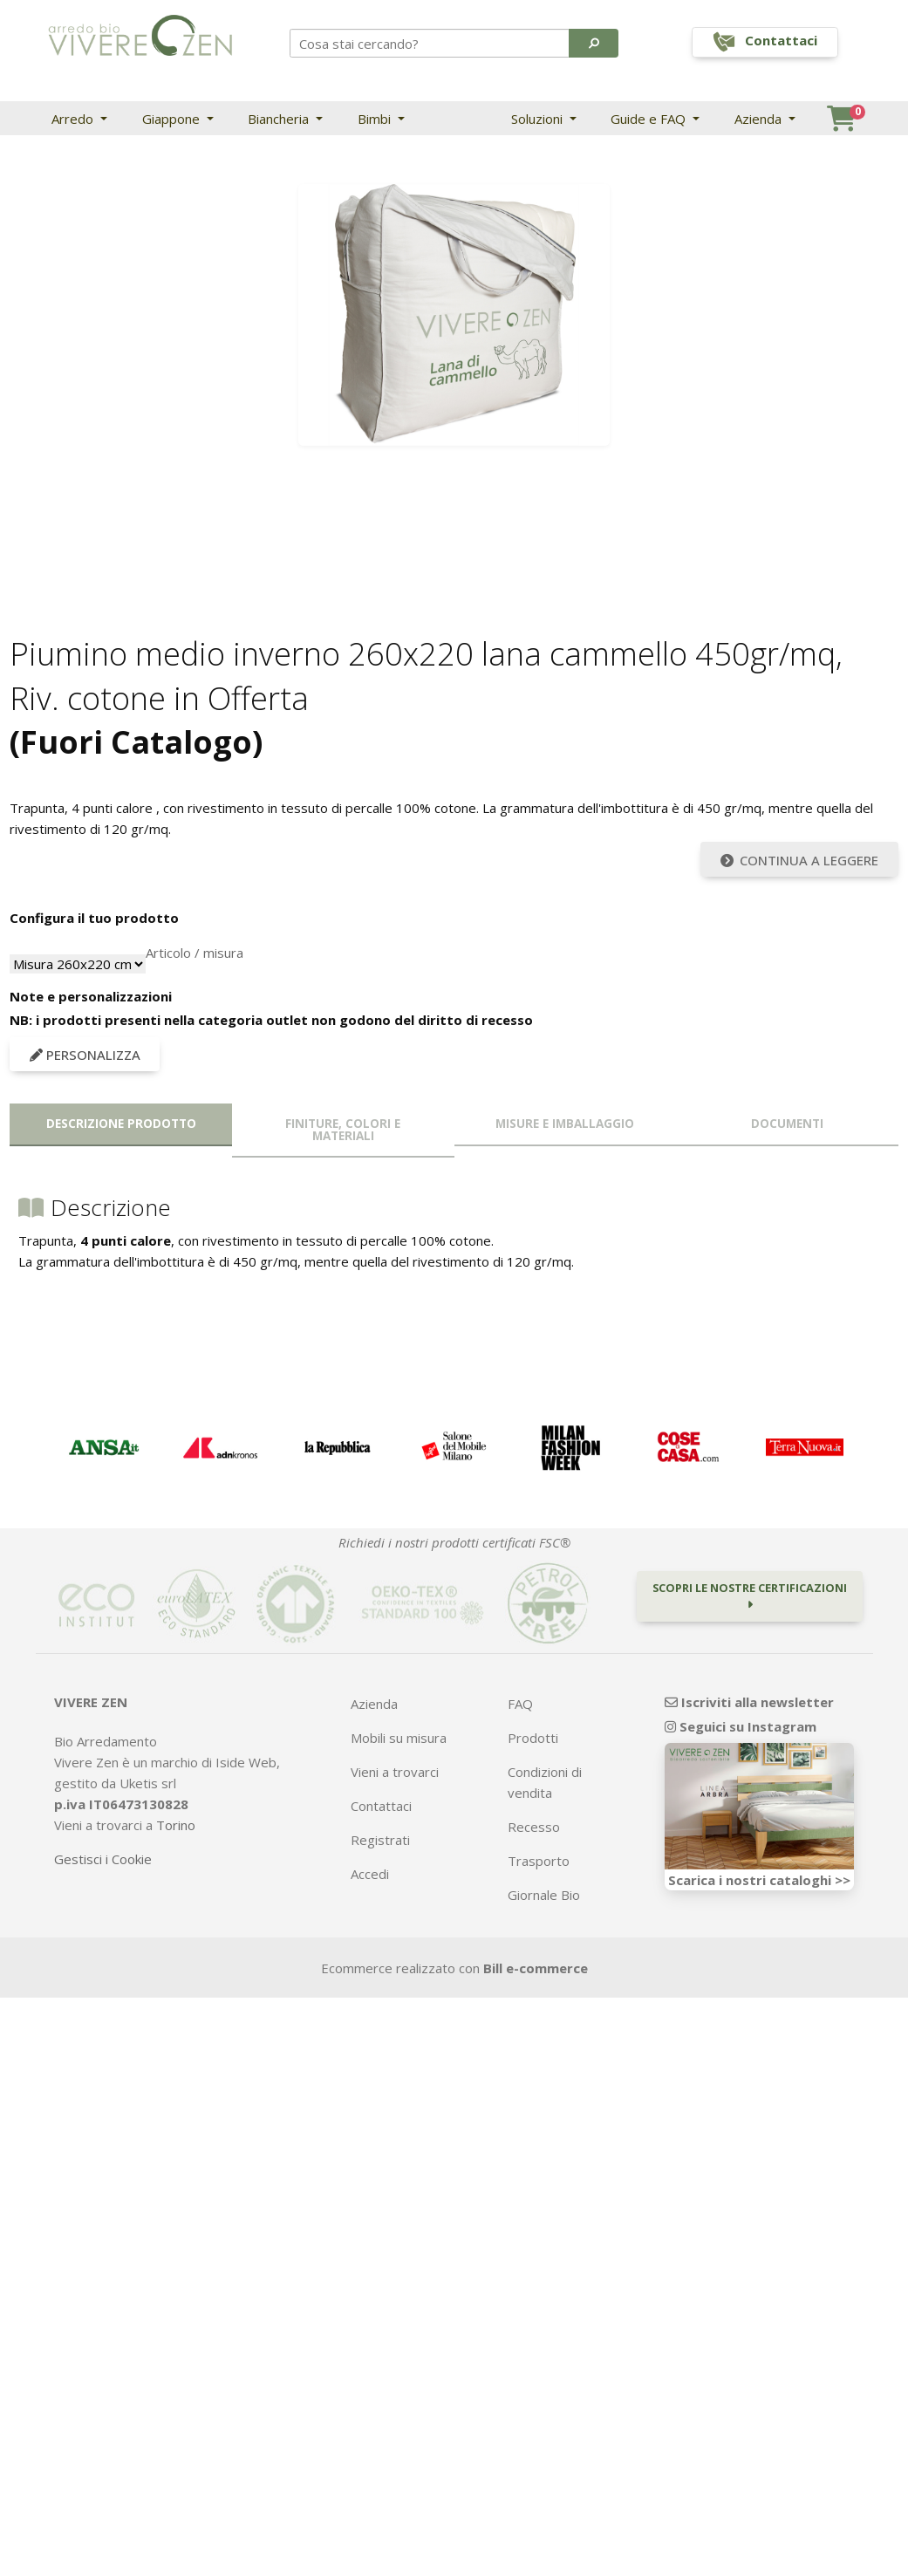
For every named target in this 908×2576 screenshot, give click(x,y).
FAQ (520, 1703)
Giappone (172, 118)
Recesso (534, 1826)
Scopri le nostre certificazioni (749, 1595)
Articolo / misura (194, 952)
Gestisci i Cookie (103, 1859)
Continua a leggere (799, 860)
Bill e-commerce (535, 1968)
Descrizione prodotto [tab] (121, 1123)
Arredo (74, 118)
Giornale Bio (544, 1894)
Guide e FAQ (650, 118)
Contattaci (381, 1805)
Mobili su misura (399, 1737)
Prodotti (533, 1737)
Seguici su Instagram (740, 1726)
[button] (593, 43)
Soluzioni (538, 118)
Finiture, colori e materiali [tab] (342, 1130)
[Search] (430, 43)
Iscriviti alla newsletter (749, 1702)
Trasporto (539, 1860)
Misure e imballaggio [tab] (564, 1123)
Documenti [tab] (787, 1123)
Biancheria (280, 118)
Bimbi (376, 118)
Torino (175, 1825)
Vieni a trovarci (395, 1771)
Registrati (380, 1839)
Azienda (759, 118)
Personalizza (85, 1054)
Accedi (370, 1873)
